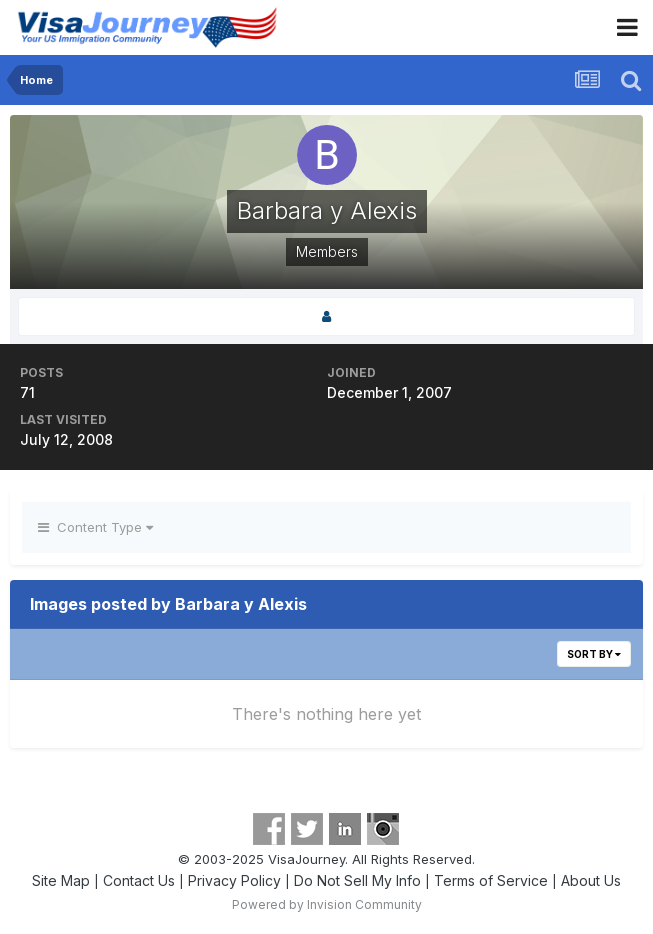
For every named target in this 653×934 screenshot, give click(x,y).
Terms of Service (491, 880)
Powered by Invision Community (327, 904)
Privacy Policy (234, 880)
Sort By (594, 654)
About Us (591, 880)
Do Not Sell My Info (357, 880)
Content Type (95, 527)
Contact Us (139, 880)
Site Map (61, 880)
